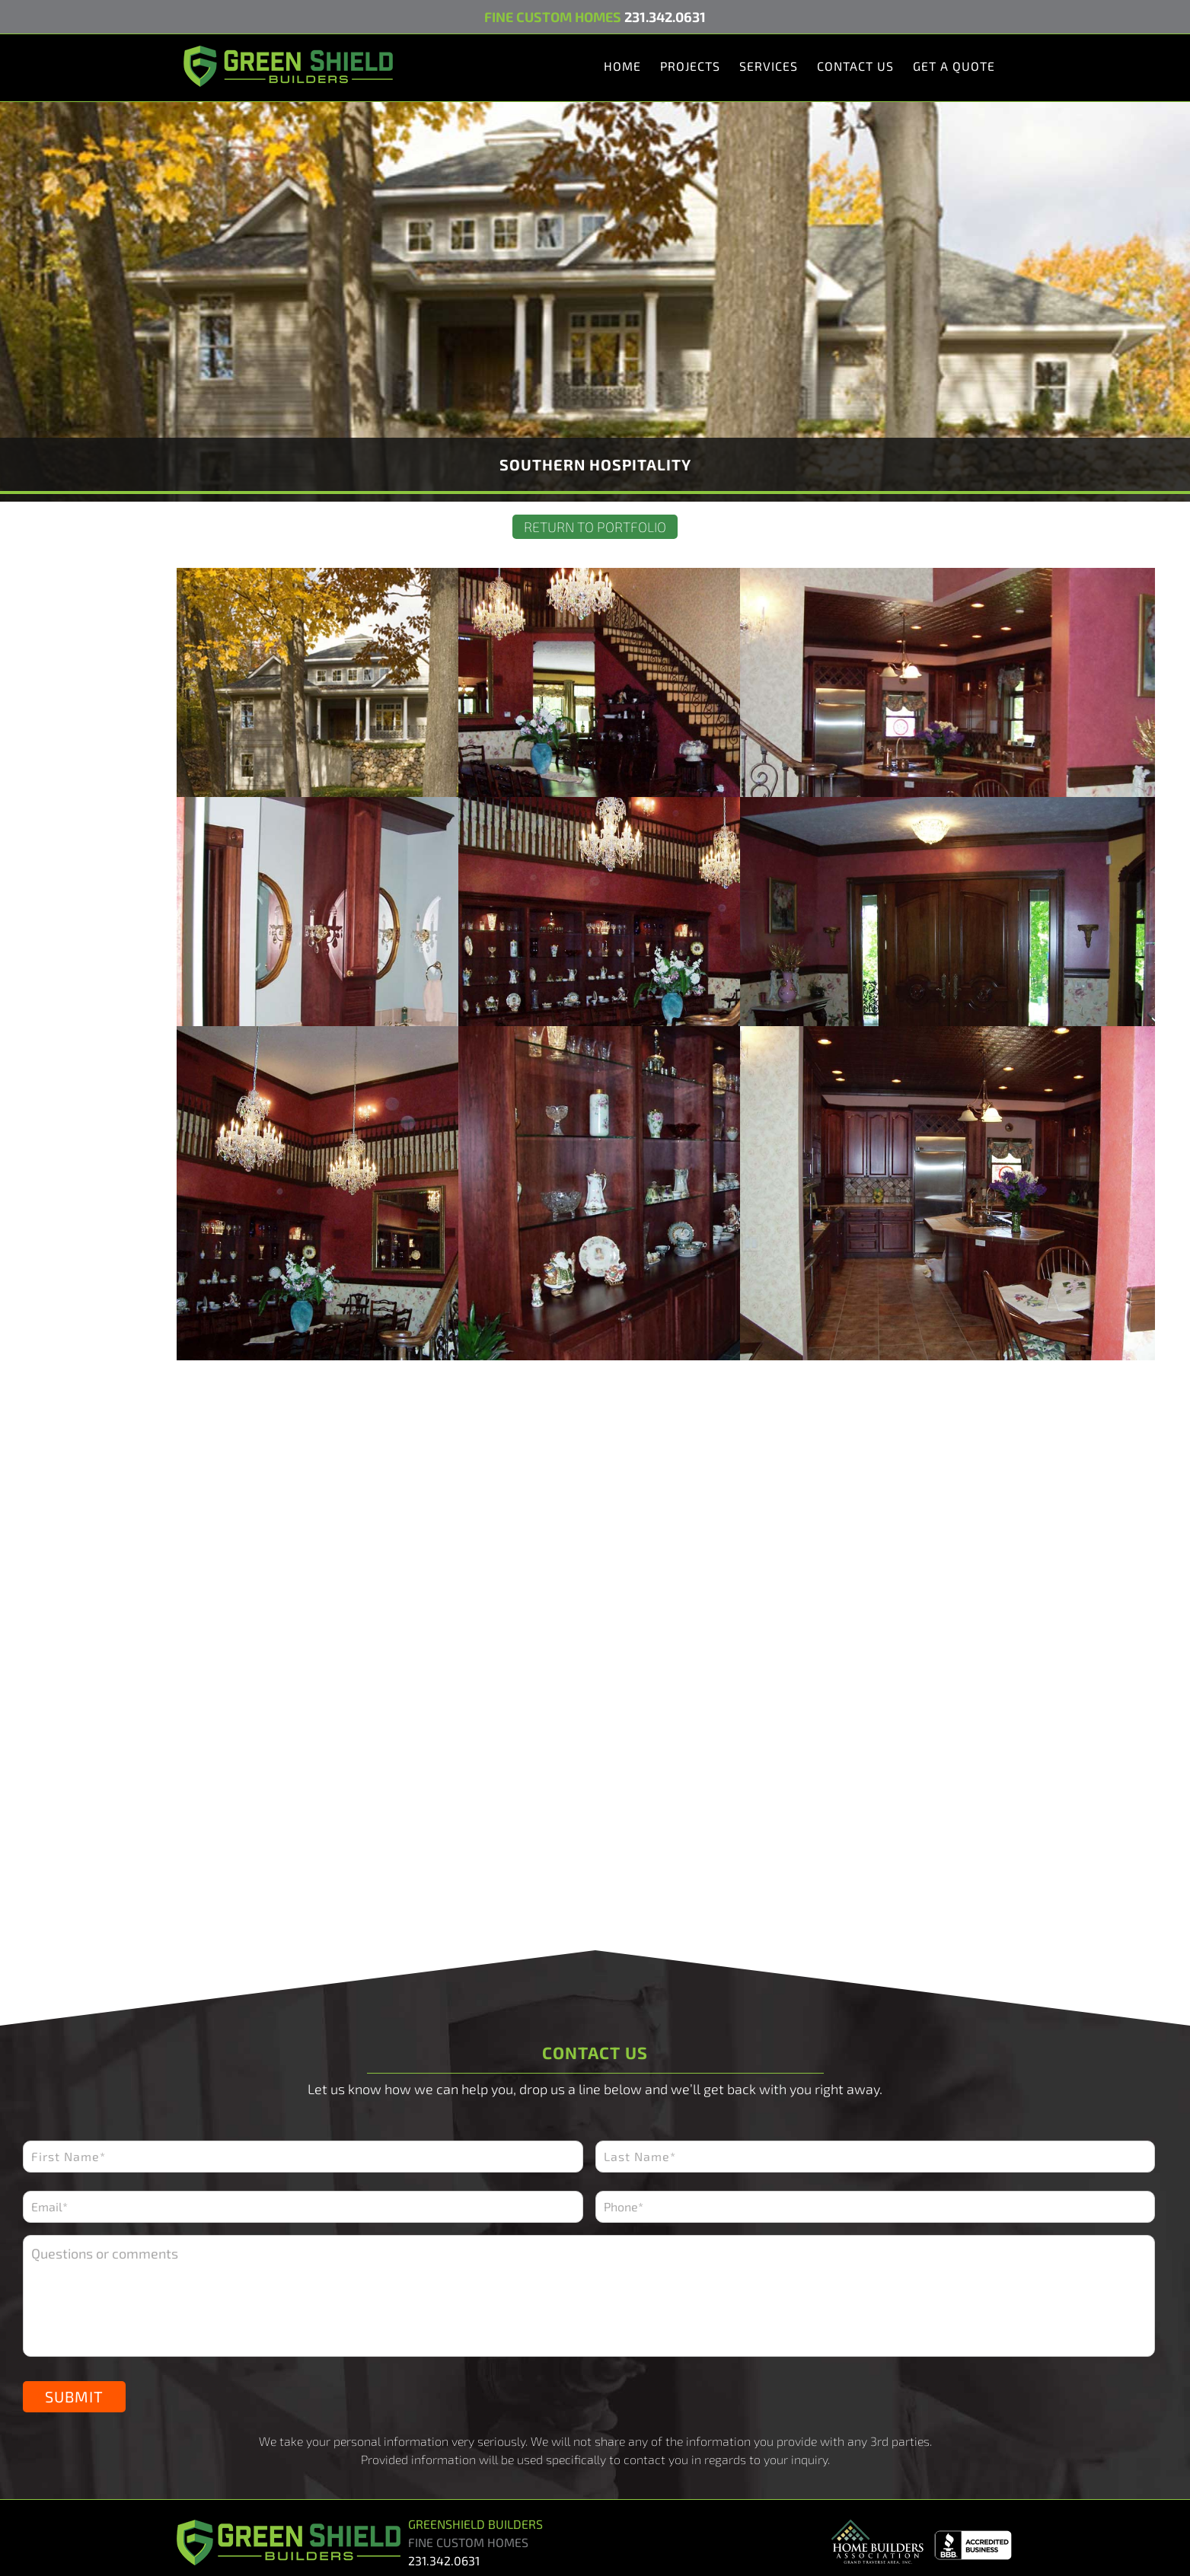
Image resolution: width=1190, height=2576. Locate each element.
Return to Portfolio (595, 526)
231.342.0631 (665, 16)
